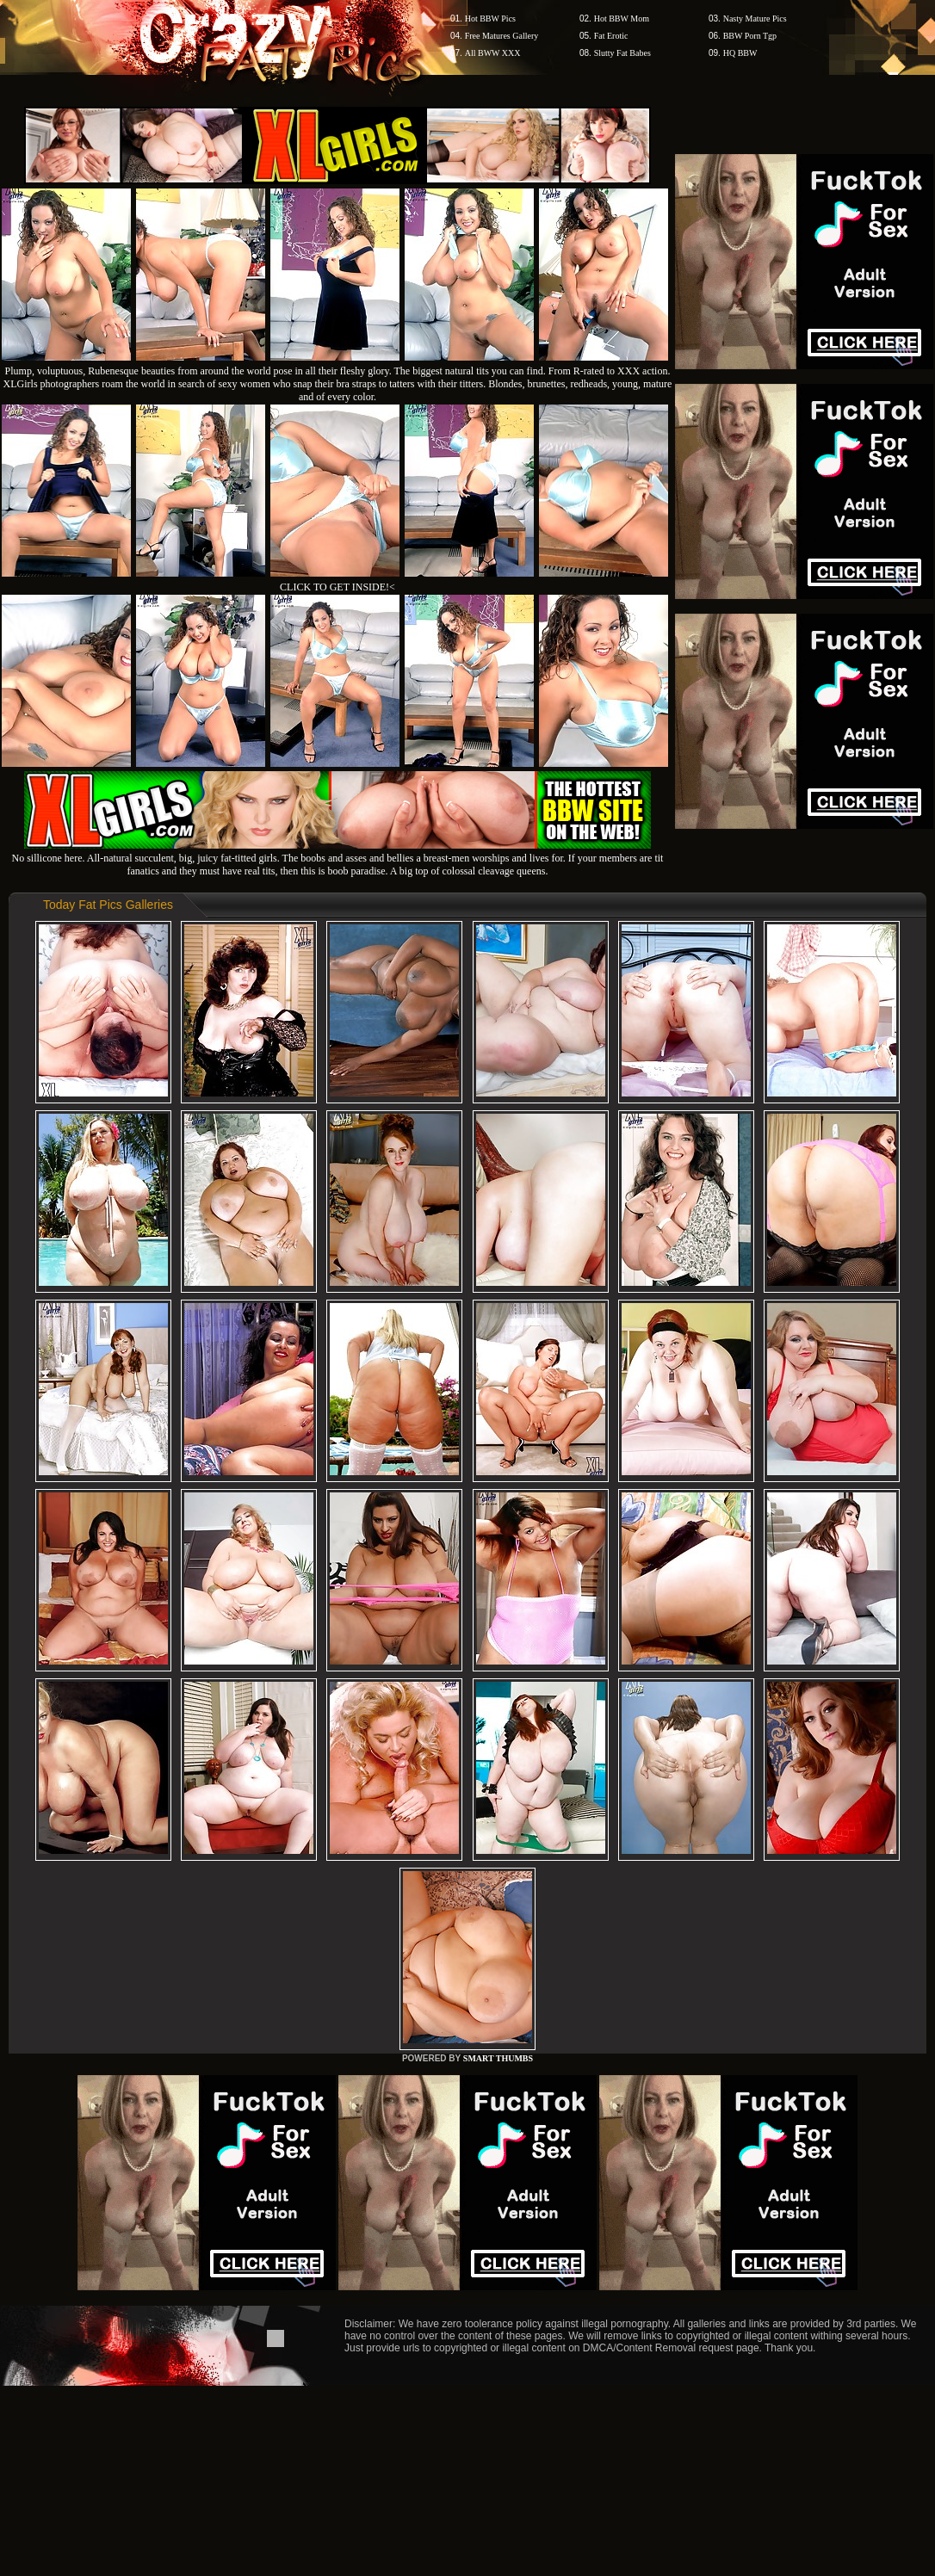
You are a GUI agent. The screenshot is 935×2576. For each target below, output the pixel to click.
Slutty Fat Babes (622, 53)
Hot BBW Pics (490, 18)
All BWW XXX (493, 53)
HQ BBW (740, 53)
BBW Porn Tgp (750, 35)
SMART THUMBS (498, 2058)
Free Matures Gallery (502, 35)
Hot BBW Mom (621, 18)
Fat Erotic (611, 35)
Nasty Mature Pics (755, 18)
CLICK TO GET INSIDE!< (337, 587)
